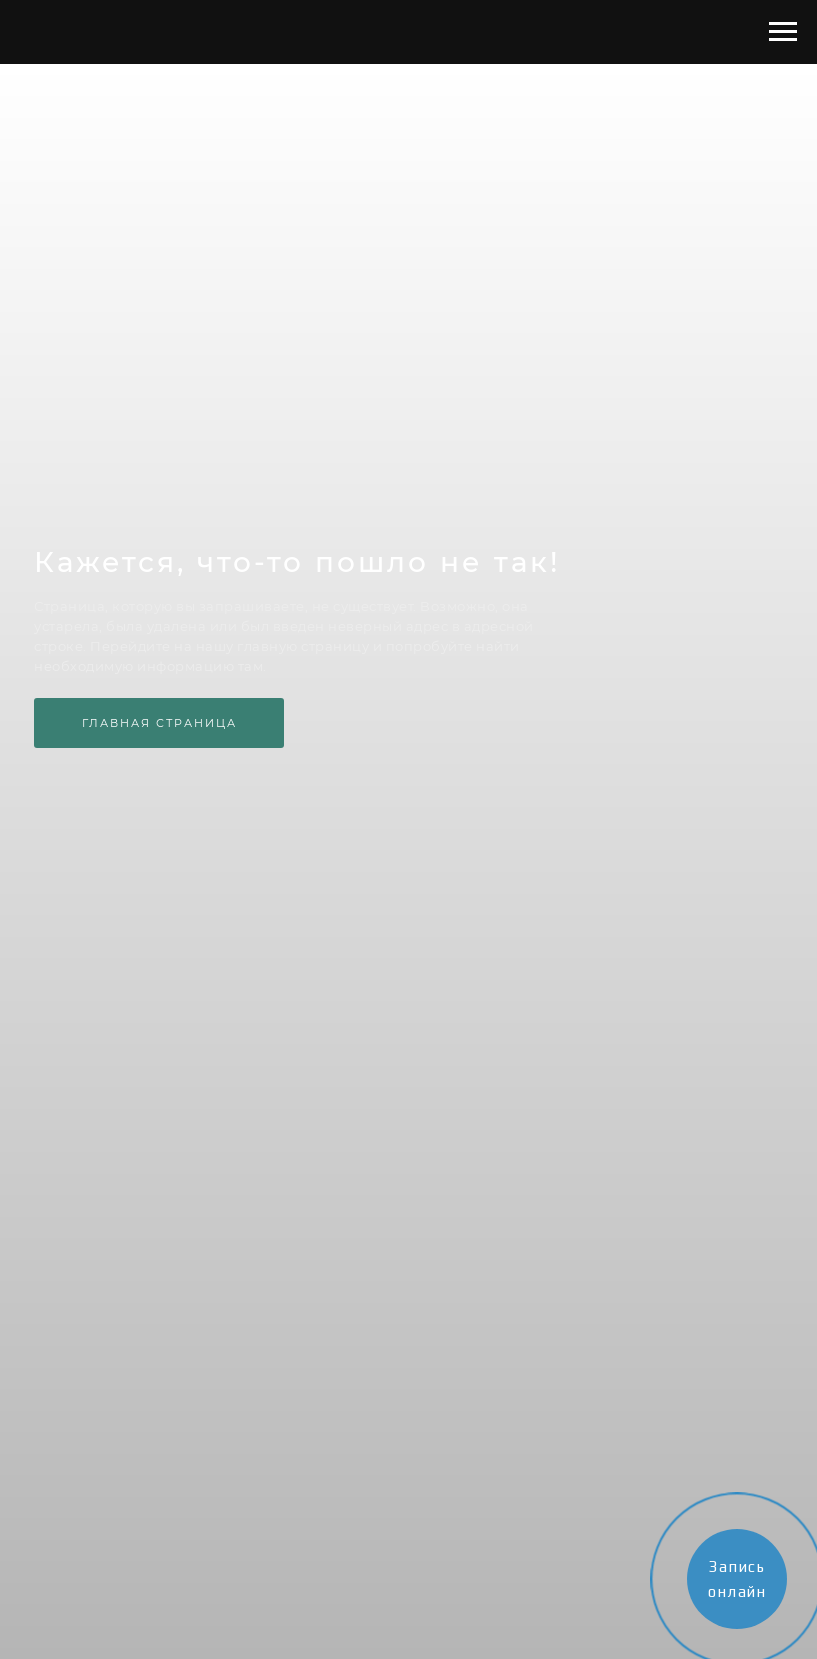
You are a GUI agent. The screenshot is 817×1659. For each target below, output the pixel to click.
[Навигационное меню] (783, 32)
